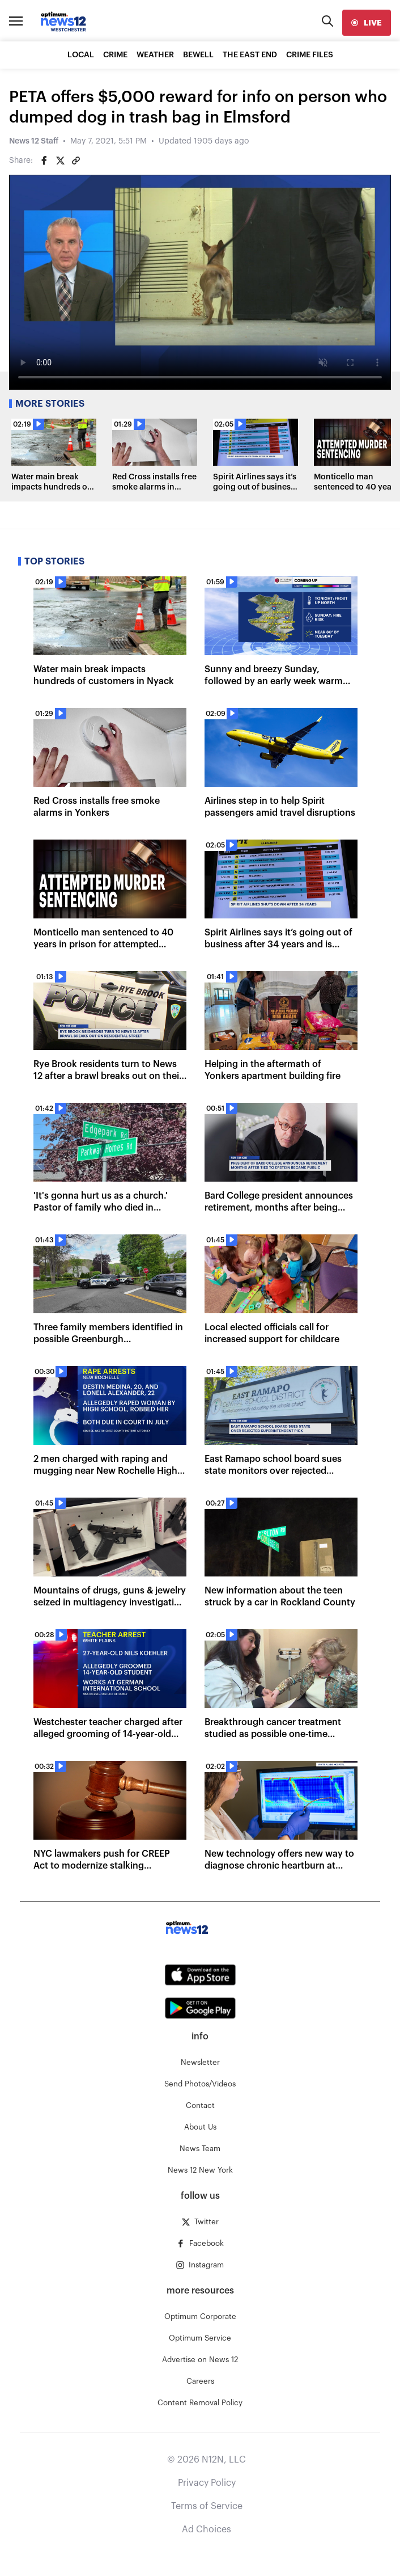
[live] (366, 23)
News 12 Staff (33, 141)
